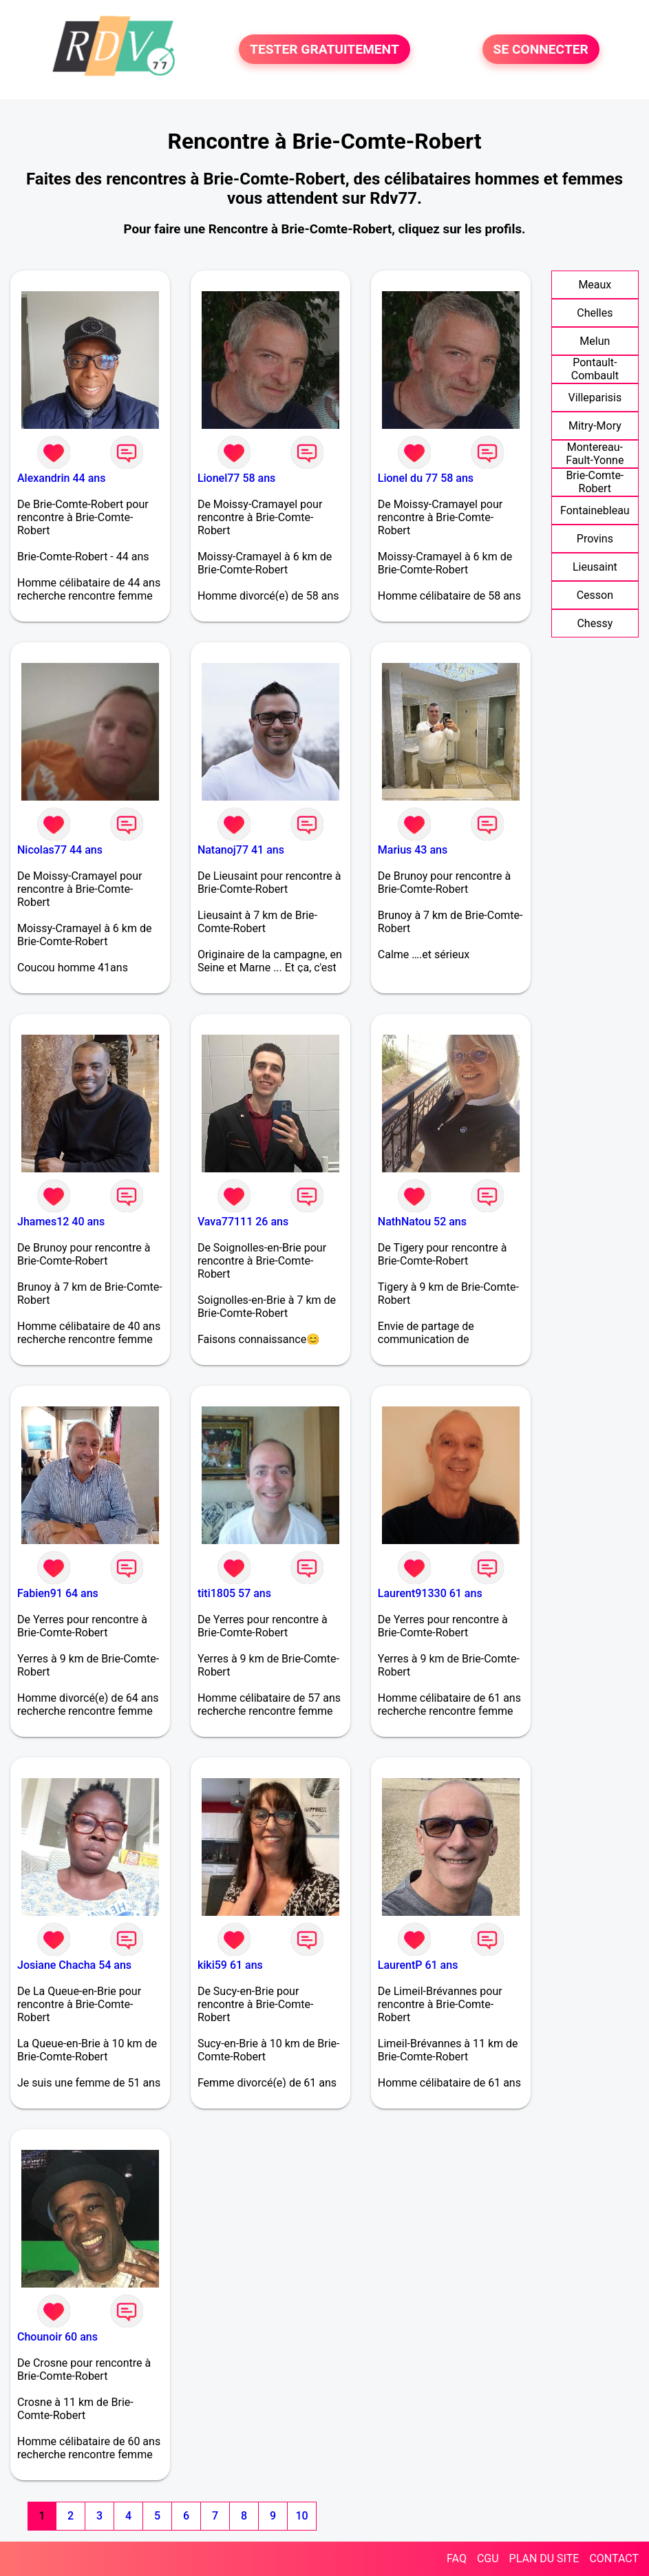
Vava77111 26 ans (243, 1221)
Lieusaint (595, 566)
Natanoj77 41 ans (241, 849)
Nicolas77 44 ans (60, 849)
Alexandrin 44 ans (61, 478)
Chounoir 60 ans (57, 2336)
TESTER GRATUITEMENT (324, 49)
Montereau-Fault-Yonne (595, 454)
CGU (488, 2558)
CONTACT (614, 2558)
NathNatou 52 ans (422, 1221)
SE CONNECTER (540, 49)
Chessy (595, 623)
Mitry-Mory (594, 425)
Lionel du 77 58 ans (426, 478)
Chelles (595, 312)
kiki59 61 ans (230, 1965)
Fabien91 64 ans (57, 1593)
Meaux (594, 284)
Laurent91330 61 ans (430, 1593)
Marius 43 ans (412, 849)
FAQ (457, 2558)
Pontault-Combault (595, 369)
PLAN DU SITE (544, 2558)
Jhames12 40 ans (61, 1221)
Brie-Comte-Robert (595, 482)
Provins (595, 538)
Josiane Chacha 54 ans (74, 1965)
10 (301, 2515)
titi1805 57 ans (234, 1593)
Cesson (595, 595)
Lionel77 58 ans (236, 478)
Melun (594, 341)
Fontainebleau (595, 510)
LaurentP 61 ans (418, 1965)
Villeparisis (594, 397)
